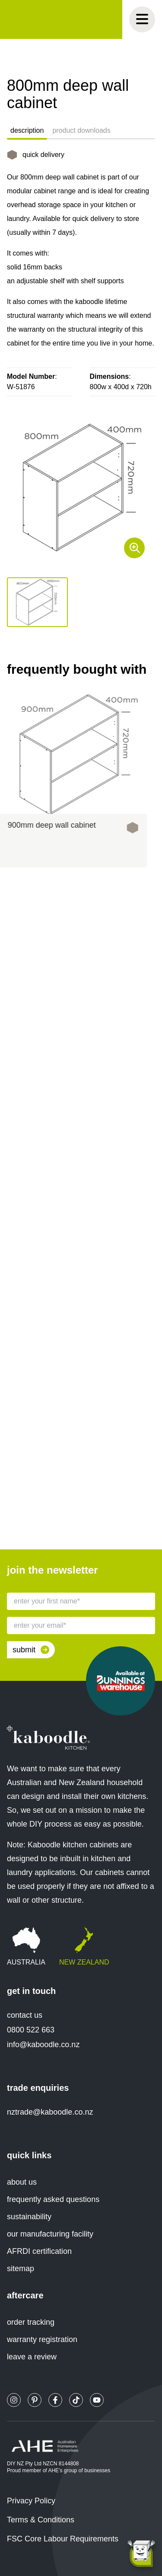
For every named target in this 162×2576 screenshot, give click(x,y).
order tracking (30, 2322)
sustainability (29, 2216)
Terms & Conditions (40, 2519)
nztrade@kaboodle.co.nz (50, 2112)
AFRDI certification (39, 2251)
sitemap (20, 2268)
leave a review (32, 2356)
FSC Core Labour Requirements (62, 2538)
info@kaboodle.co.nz (43, 2044)
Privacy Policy (31, 2500)
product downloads (81, 130)
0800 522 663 (30, 2030)
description (27, 130)
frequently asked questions (53, 2199)
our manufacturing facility (50, 2234)
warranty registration (42, 2339)
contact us (24, 2015)
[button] (37, 602)
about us (22, 2182)
